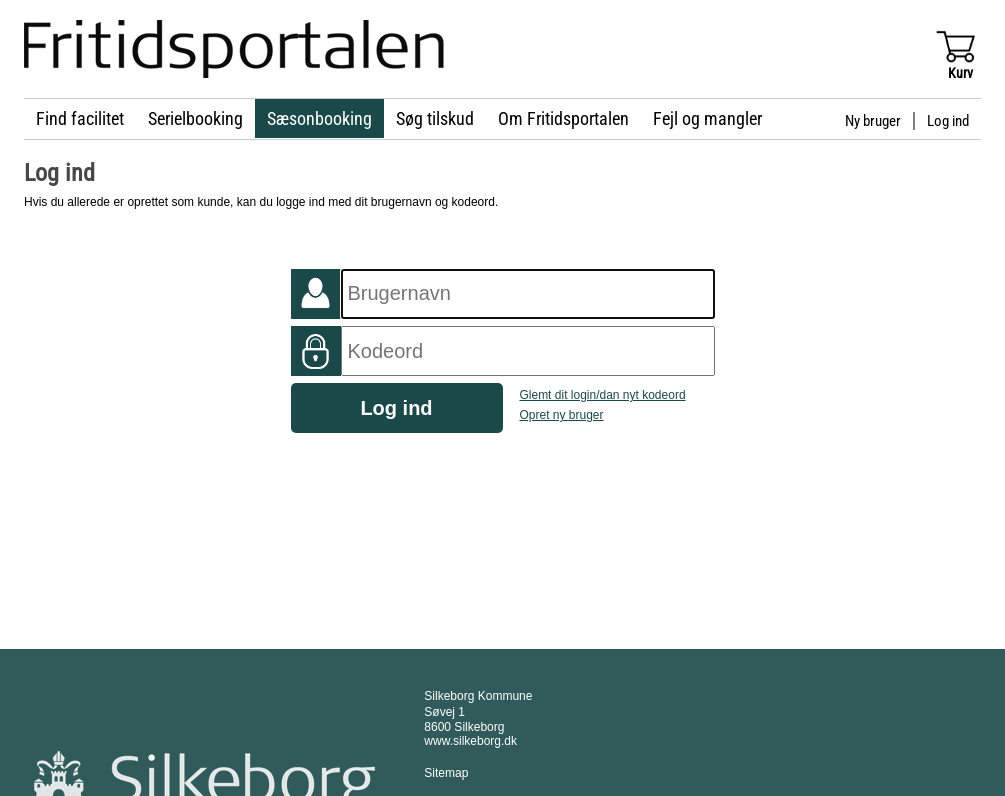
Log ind (948, 121)
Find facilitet (80, 118)
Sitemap (446, 773)
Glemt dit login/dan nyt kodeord (602, 395)
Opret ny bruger (561, 415)
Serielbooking (195, 118)
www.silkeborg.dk (470, 741)
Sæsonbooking (319, 118)
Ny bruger (873, 121)
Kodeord (316, 351)
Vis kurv (955, 45)
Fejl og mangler (707, 118)
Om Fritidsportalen (563, 118)
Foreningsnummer (316, 294)
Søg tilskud (435, 118)
